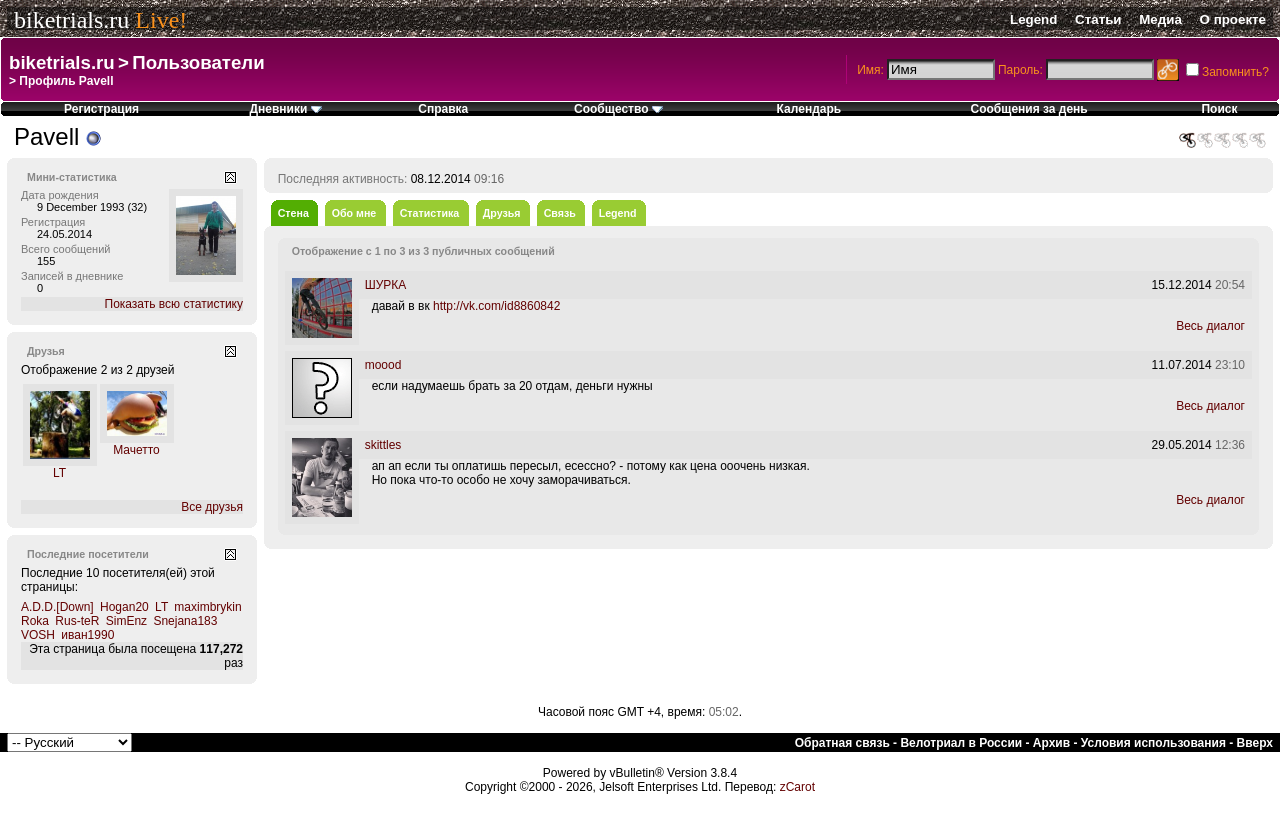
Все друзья (212, 507)
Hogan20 (124, 607)
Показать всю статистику (174, 304)
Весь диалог (1210, 326)
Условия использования (1153, 743)
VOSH (38, 635)
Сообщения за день (1029, 109)
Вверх (1255, 743)
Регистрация (101, 109)
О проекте (1233, 19)
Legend (1033, 19)
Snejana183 (185, 621)
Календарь (809, 109)
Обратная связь (842, 743)
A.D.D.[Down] (57, 607)
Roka (35, 621)
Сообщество (618, 109)
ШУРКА (386, 285)
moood (383, 365)
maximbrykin (207, 607)
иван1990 (87, 635)
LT (59, 473)
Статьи (1098, 19)
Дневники (285, 109)
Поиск (1219, 109)
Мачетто (136, 450)
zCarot (797, 787)
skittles (383, 445)
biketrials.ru (71, 20)
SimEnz (126, 621)
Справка (443, 109)
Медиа (1160, 19)
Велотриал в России (961, 743)
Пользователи (198, 62)
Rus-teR (77, 621)
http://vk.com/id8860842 (496, 306)
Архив (1051, 743)
